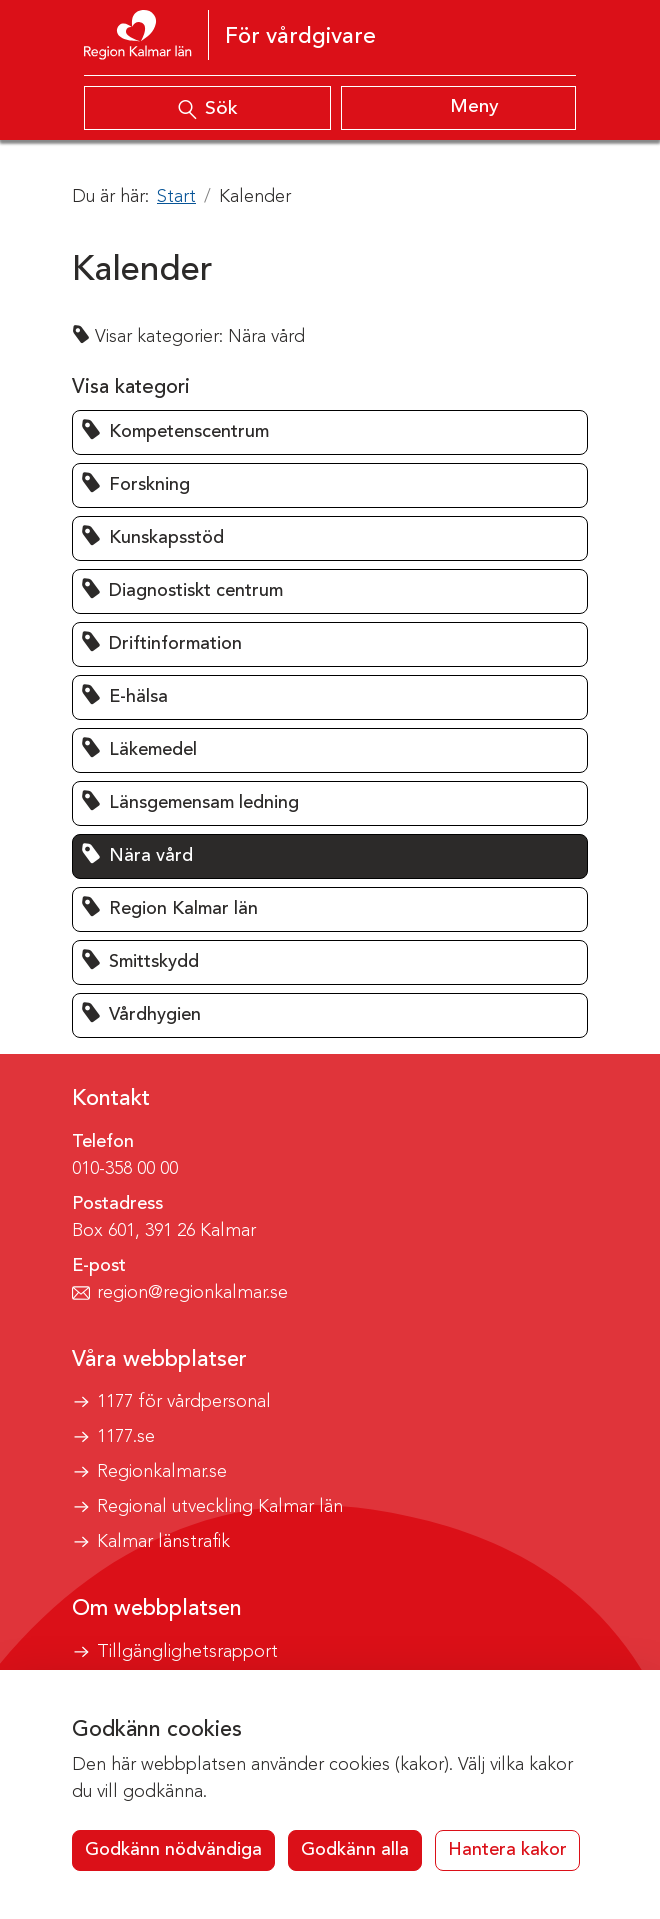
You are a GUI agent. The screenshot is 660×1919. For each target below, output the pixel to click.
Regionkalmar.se (162, 1472)
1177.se (126, 1437)
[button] (330, 432)
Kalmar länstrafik (163, 1542)
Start (176, 197)
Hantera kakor (507, 1850)
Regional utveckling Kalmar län (220, 1507)
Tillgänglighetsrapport (187, 1652)
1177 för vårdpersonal (184, 1402)
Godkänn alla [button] (355, 1850)
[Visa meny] (458, 108)
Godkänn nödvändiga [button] (173, 1850)
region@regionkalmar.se (192, 1293)
